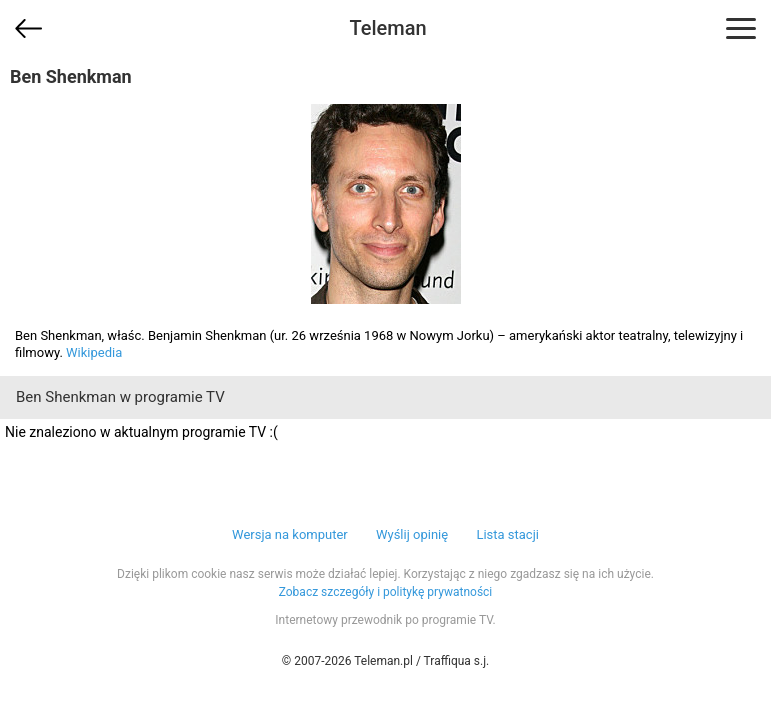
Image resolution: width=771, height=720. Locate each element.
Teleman (387, 28)
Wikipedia (94, 352)
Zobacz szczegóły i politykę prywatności (386, 592)
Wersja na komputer (290, 534)
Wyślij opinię (412, 534)
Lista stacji (507, 534)
